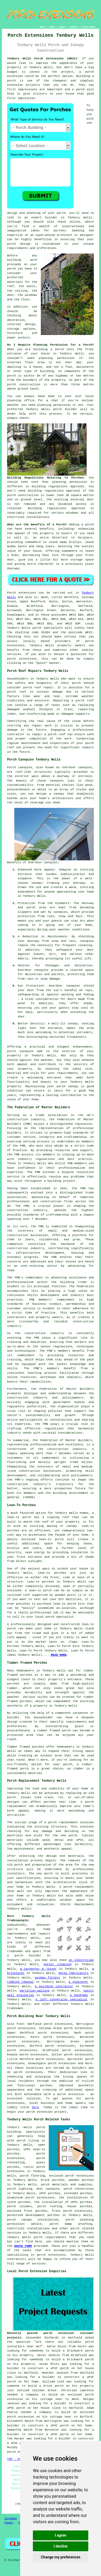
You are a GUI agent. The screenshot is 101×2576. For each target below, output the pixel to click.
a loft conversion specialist (62, 1999)
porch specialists (48, 627)
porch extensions (28, 2072)
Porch (11, 592)
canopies (85, 767)
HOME (42, 27)
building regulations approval (54, 490)
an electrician (81, 1960)
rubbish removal (20, 1982)
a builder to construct (59, 2377)
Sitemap (11, 2518)
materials (15, 282)
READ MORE (59, 1655)
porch (89, 524)
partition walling (35, 1990)
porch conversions (79, 2188)
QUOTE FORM (23, 2246)
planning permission (56, 358)
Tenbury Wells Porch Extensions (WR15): (43, 58)
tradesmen (15, 1951)
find (19, 2024)
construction (17, 1119)
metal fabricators (74, 1973)
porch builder (65, 409)
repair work (42, 725)
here (35, 2107)
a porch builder (24, 1955)
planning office (21, 400)
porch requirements (50, 2237)
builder (51, 217)
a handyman (79, 1995)
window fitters (47, 1977)
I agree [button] (60, 2535)
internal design (21, 324)
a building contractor (54, 1986)
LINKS (52, 27)
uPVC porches (49, 2193)
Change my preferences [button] (60, 2557)
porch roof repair (38, 687)
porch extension (39, 2111)
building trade (73, 1282)
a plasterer (78, 1982)
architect (64, 235)
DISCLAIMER (88, 27)
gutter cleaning (57, 1964)
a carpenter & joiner (38, 1968)
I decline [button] (61, 2546)
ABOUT (62, 27)
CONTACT (73, 27)
